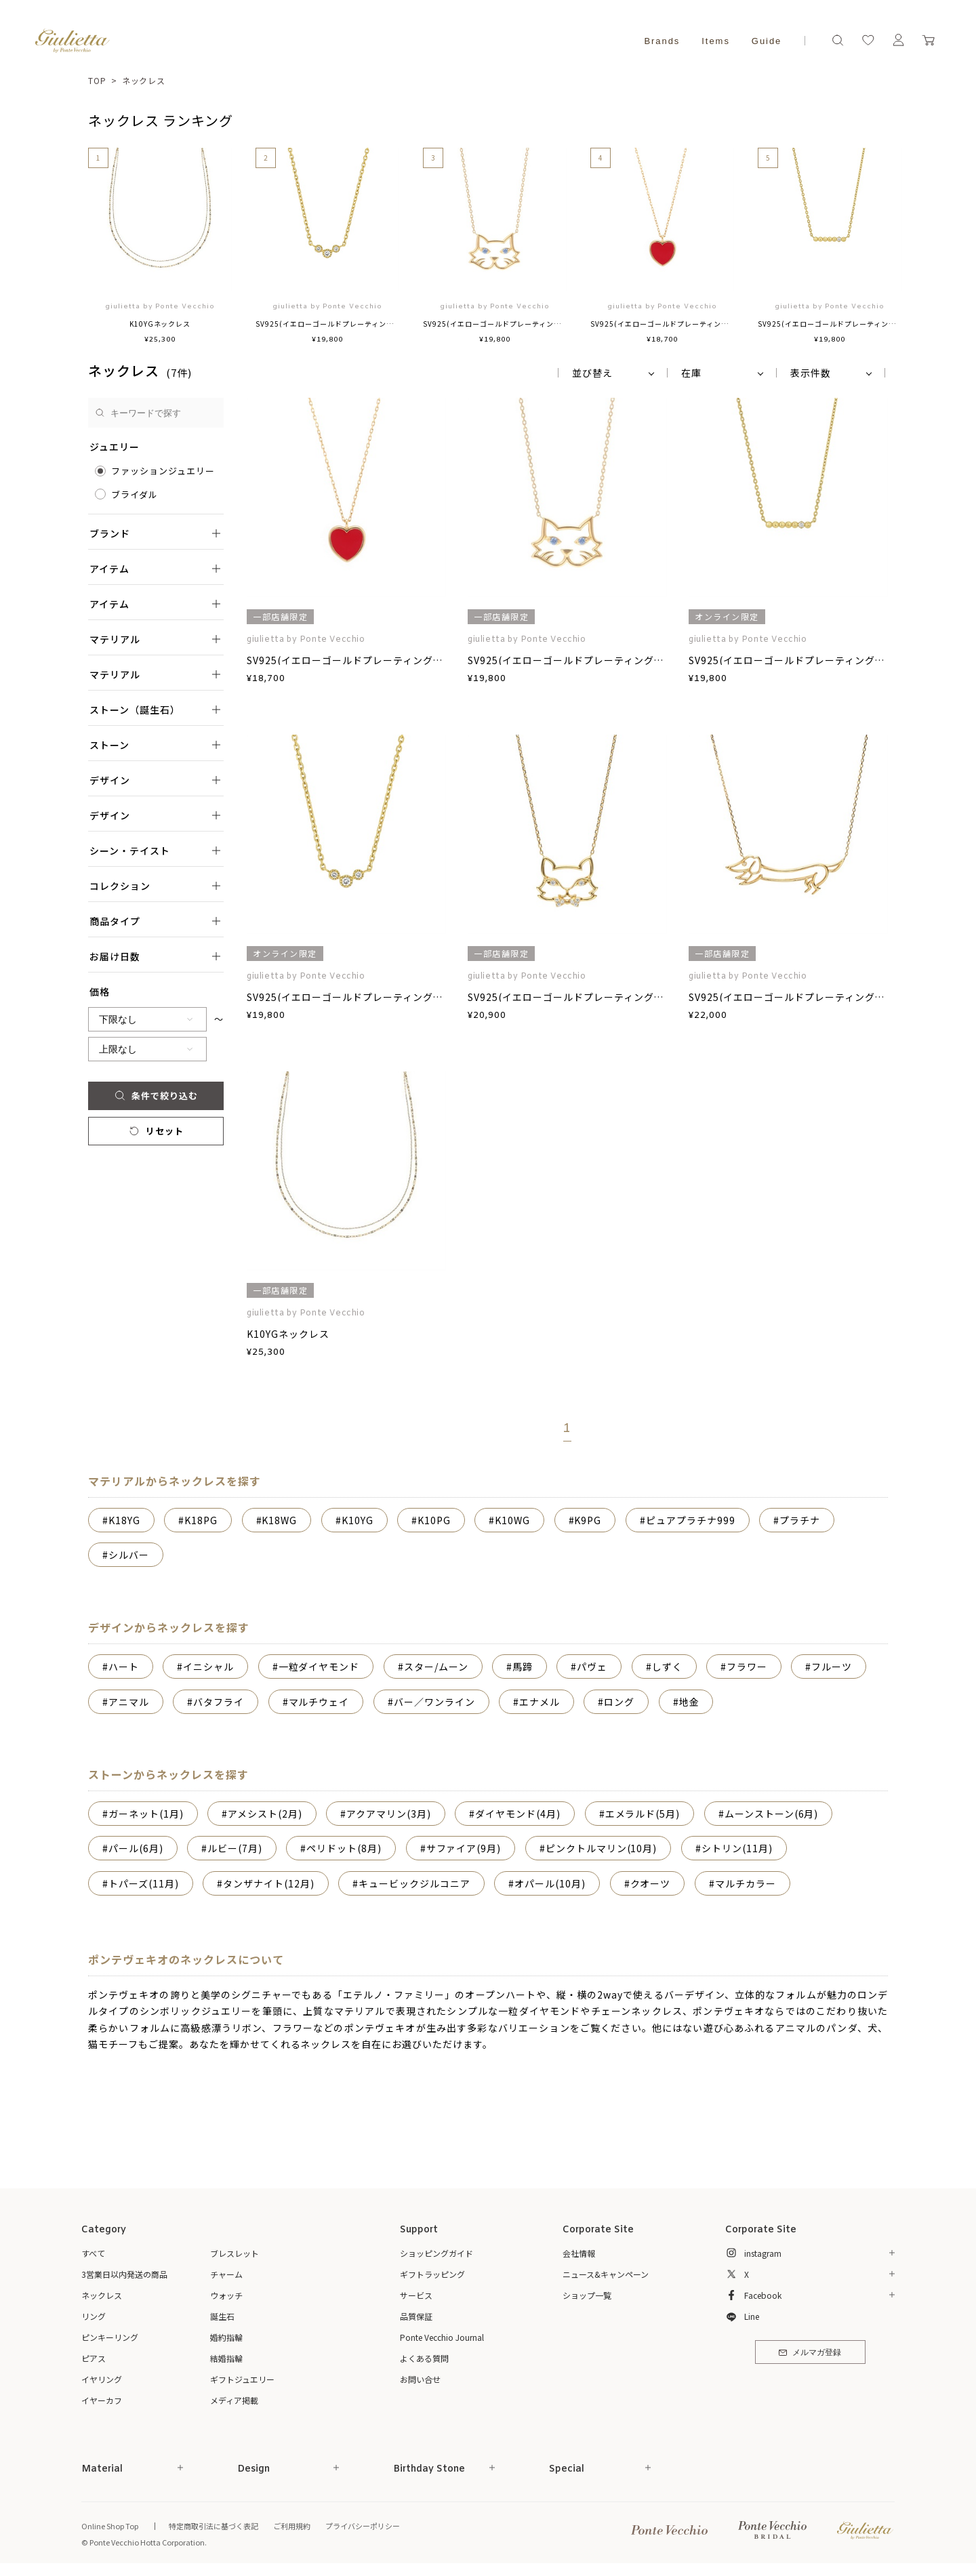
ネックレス (144, 80)
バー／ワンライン (434, 1702)
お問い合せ (420, 2379)
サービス (416, 2295)
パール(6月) (135, 1848)
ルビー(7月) (234, 1848)
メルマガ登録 (809, 2353)
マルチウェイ (319, 1702)
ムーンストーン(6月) (772, 1813)
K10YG (357, 1520)
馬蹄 (522, 1666)
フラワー (747, 1666)
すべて (93, 2253)
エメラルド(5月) (642, 1813)
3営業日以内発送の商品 (124, 2274)
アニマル (128, 1702)
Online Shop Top (109, 2525)
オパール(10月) (550, 1883)
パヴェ (592, 1666)
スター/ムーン (436, 1666)
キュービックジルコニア (414, 1883)
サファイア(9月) (464, 1848)
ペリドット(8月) (344, 1848)
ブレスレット (234, 2253)
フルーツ (831, 1666)
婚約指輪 (226, 2337)
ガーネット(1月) (146, 1813)
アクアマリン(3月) (388, 1813)
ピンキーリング (109, 2337)
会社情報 (579, 2253)
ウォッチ (226, 2295)
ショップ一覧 (587, 2295)
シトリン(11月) (737, 1848)
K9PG (587, 1520)
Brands (662, 41)
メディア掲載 (234, 2400)
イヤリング (101, 2379)
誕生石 (222, 2316)
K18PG (201, 1520)
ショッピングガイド (436, 2253)
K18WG (279, 1520)
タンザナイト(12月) (268, 1883)
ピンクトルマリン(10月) (601, 1848)
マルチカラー (745, 1883)
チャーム (226, 2274)
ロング (619, 1702)
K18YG (124, 1520)
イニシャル (208, 1666)
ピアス (93, 2358)
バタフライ (218, 1702)
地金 (689, 1702)
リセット (155, 1130)
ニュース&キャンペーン (606, 2274)
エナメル (539, 1702)
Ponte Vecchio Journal (442, 2337)
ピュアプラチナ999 (690, 1520)
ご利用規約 (291, 2525)
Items (716, 41)
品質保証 (416, 2316)
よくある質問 (424, 2358)
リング (93, 2316)
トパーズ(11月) (143, 1883)
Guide (766, 41)
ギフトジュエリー (242, 2379)
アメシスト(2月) (265, 1813)
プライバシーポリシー (362, 2525)
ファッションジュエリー (163, 470)
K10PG (434, 1520)
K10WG (512, 1520)
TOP (97, 80)
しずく (667, 1666)
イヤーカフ (101, 2400)
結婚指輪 (226, 2358)
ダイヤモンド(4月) (518, 1813)
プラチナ (799, 1520)
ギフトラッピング (432, 2274)
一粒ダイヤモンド (319, 1666)
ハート (123, 1666)
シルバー (128, 1554)
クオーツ (650, 1883)
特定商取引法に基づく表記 (213, 2525)
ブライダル (134, 494)
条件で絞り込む (155, 1095)
